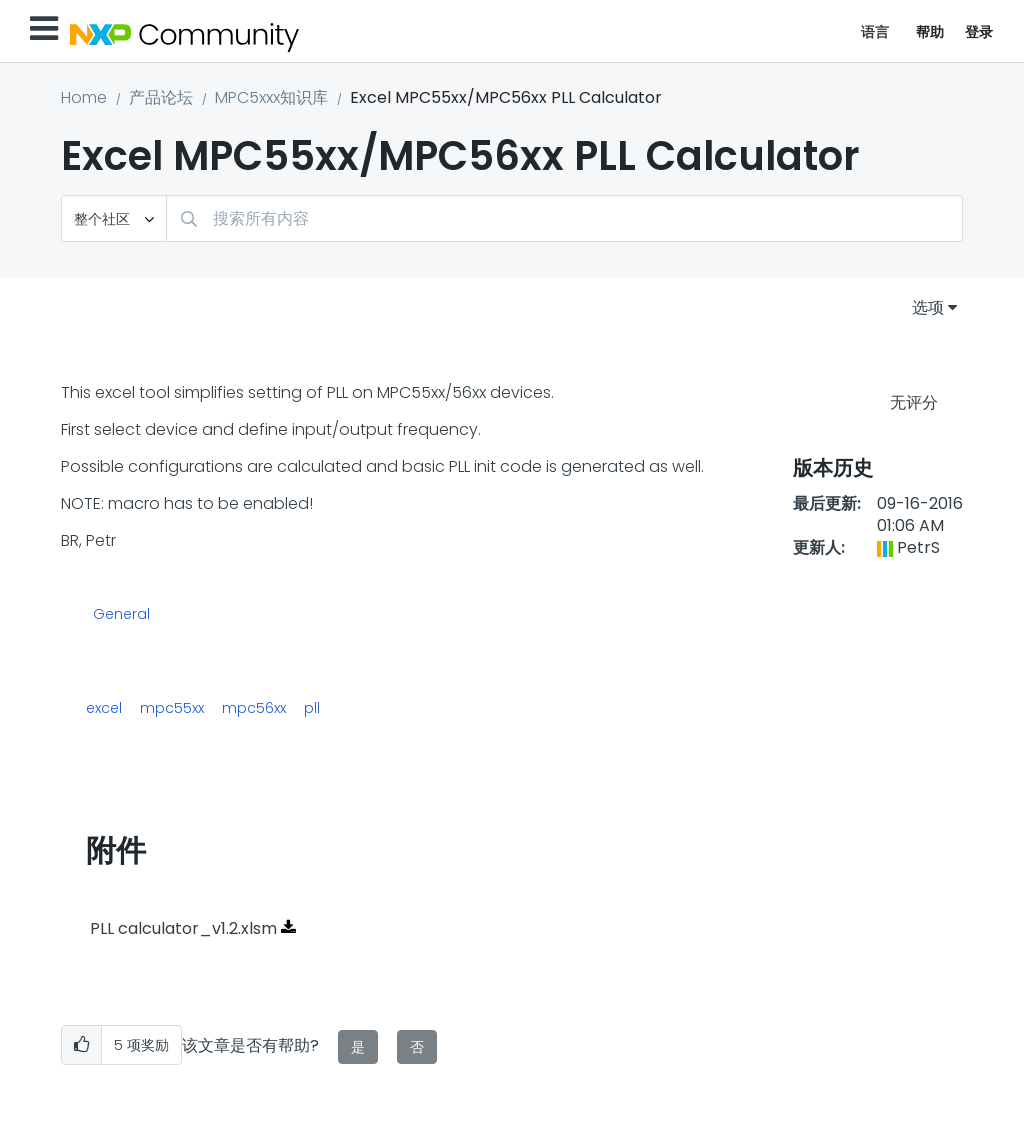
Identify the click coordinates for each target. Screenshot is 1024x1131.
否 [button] (417, 1047)
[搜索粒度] (114, 218)
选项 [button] (928, 307)
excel (104, 708)
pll (312, 708)
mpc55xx (172, 708)
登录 (979, 32)
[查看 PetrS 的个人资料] (918, 547)
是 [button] (358, 1047)
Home (84, 97)
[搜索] (564, 218)
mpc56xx (254, 708)
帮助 (930, 32)
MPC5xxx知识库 (271, 97)
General (121, 615)
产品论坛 (161, 97)
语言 (875, 32)
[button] (81, 1045)
